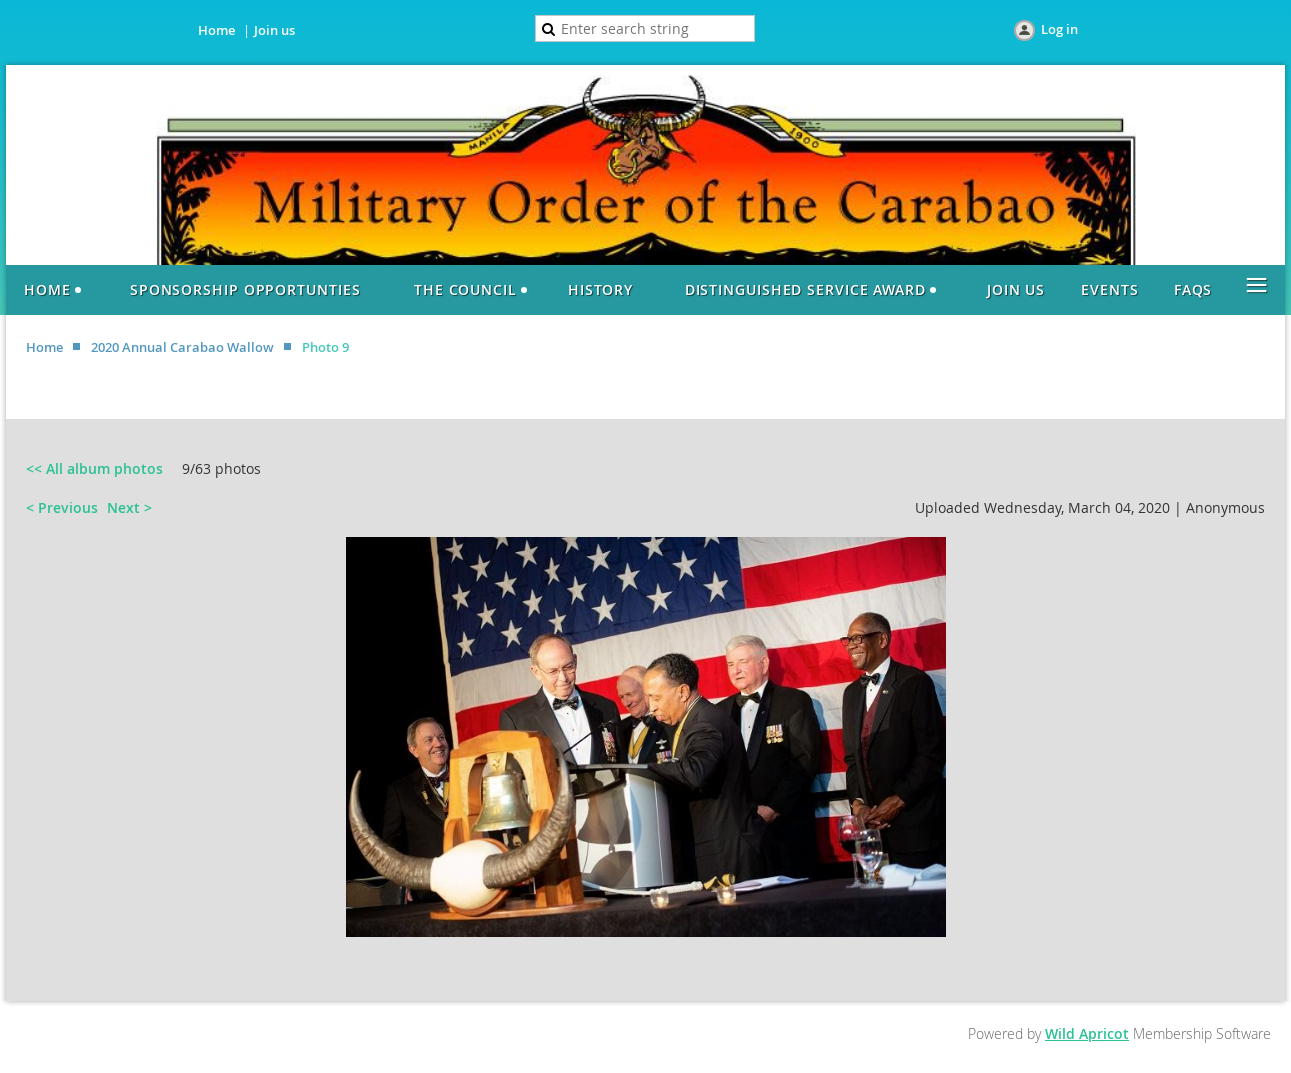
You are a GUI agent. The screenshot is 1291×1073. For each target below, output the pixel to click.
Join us (274, 30)
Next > (129, 507)
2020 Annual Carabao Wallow (182, 347)
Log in (1059, 29)
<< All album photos (94, 468)
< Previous (62, 507)
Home (216, 30)
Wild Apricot (1087, 1033)
